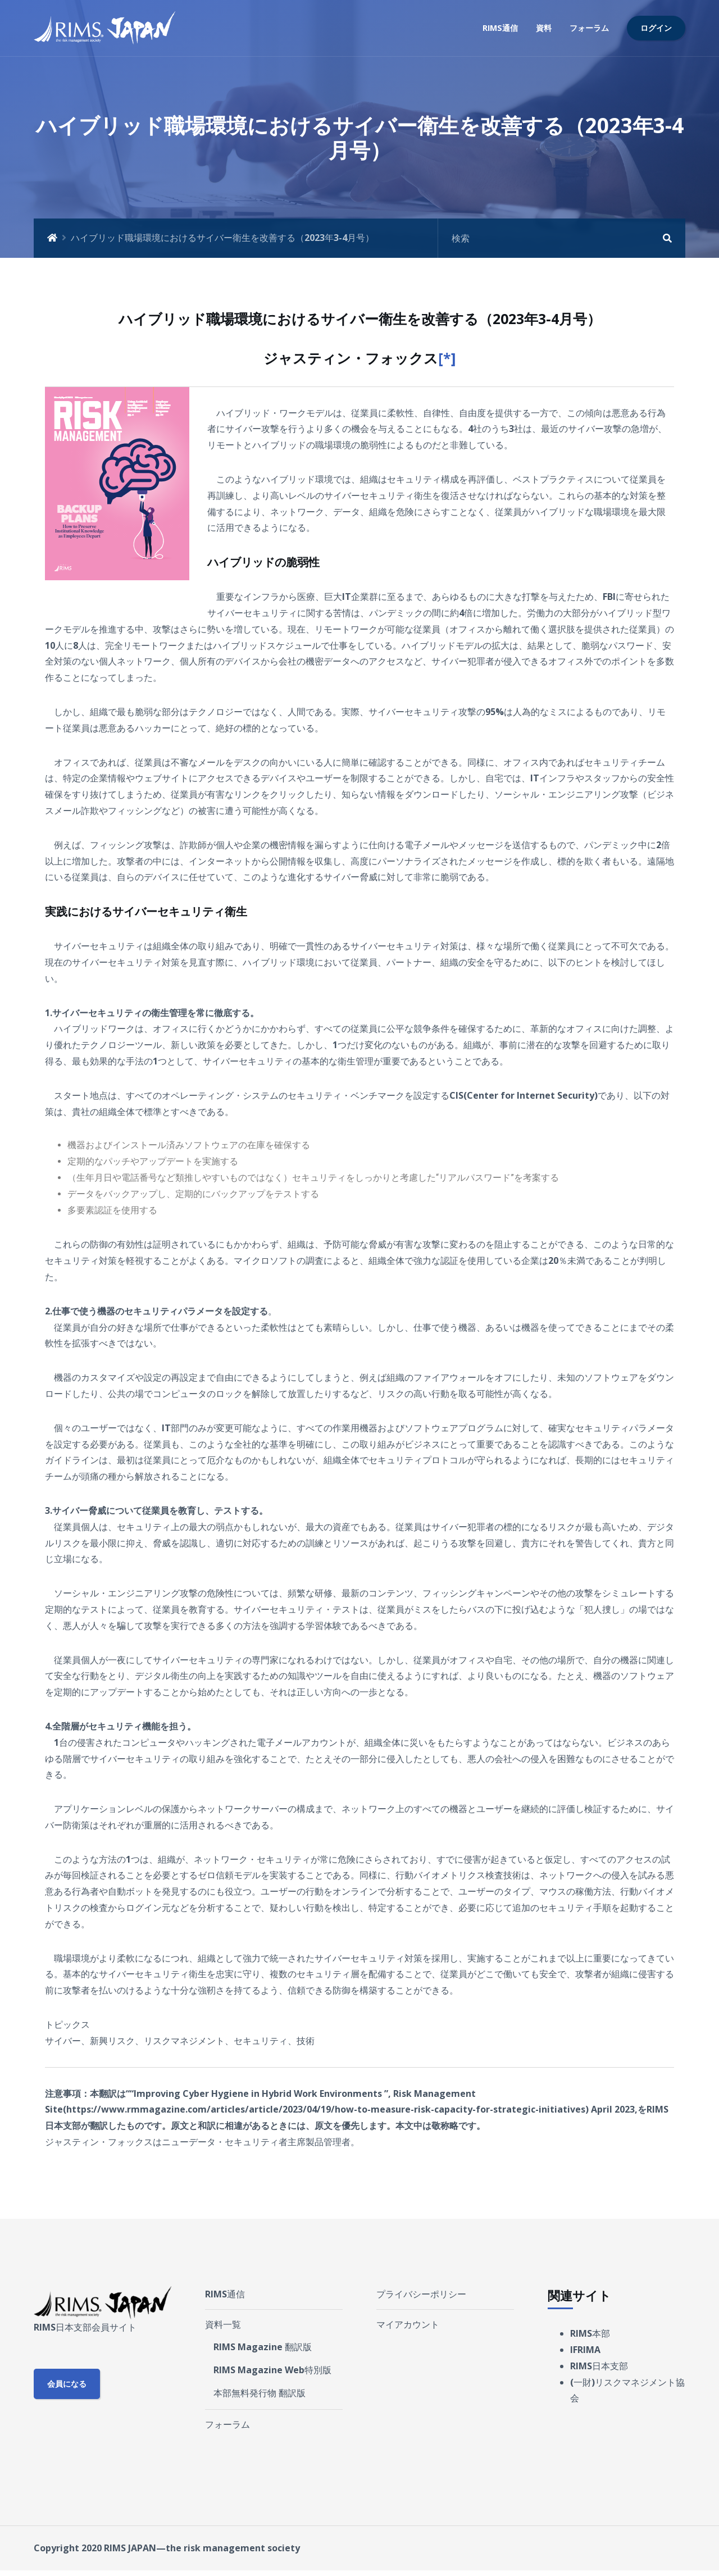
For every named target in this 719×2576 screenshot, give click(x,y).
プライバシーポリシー (421, 2294)
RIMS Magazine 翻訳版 (262, 2347)
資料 (544, 27)
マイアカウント (407, 2324)
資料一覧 (223, 2324)
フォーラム (589, 27)
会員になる (67, 2383)
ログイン (656, 27)
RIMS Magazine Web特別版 (272, 2370)
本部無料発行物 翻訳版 (259, 2393)
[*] (447, 357)
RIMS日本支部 (599, 2366)
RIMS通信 (500, 27)
